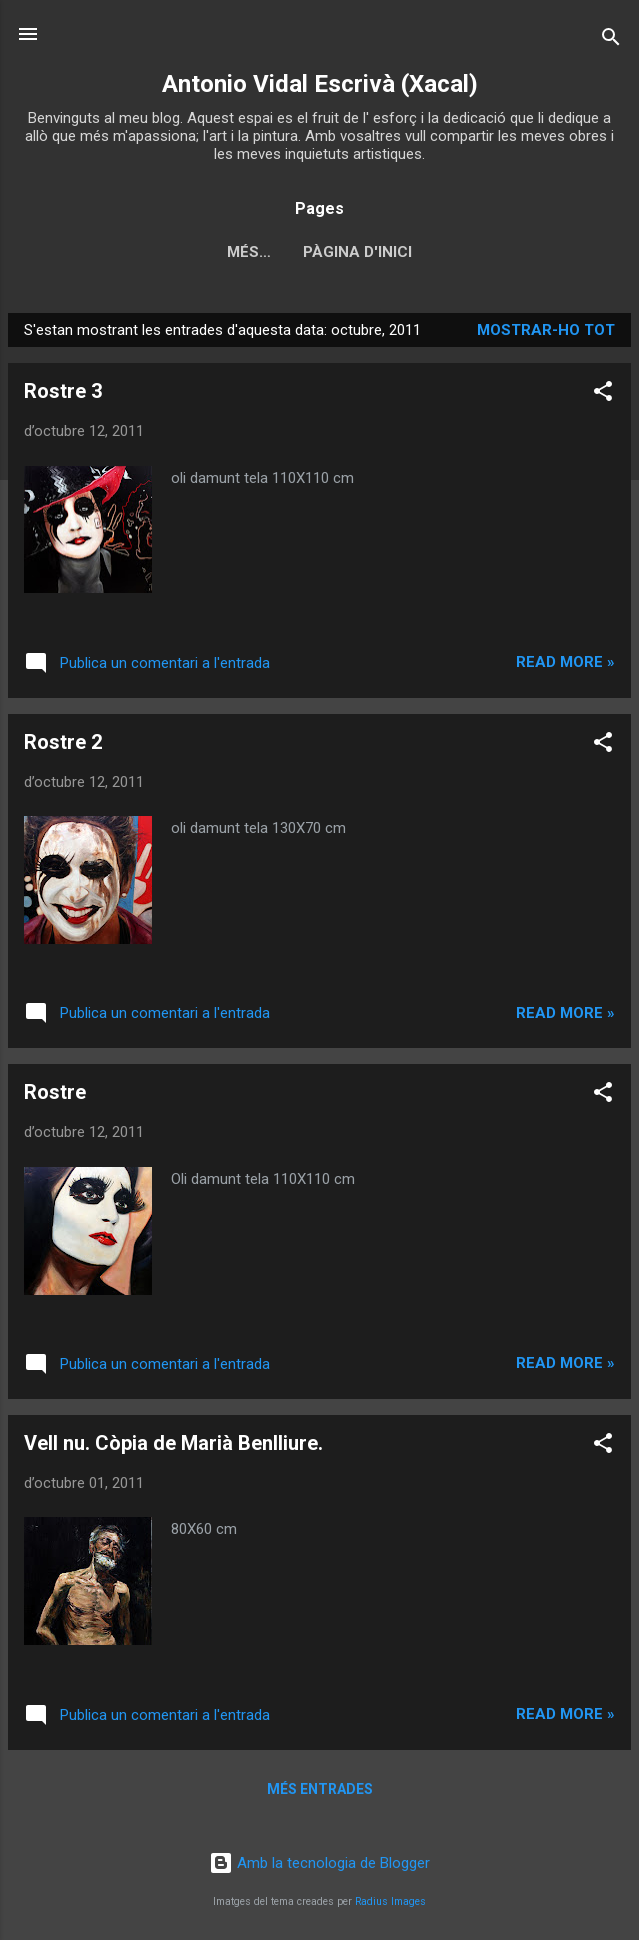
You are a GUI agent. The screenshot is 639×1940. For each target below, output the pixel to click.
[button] (603, 394)
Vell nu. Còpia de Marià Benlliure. (173, 1443)
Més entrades (320, 1789)
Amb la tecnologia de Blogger (319, 1863)
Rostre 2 (63, 742)
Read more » (565, 662)
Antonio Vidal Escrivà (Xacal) (320, 84)
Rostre (55, 1092)
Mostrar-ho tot (546, 330)
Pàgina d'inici (319, 252)
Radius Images (390, 1901)
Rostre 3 (63, 391)
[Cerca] (611, 40)
